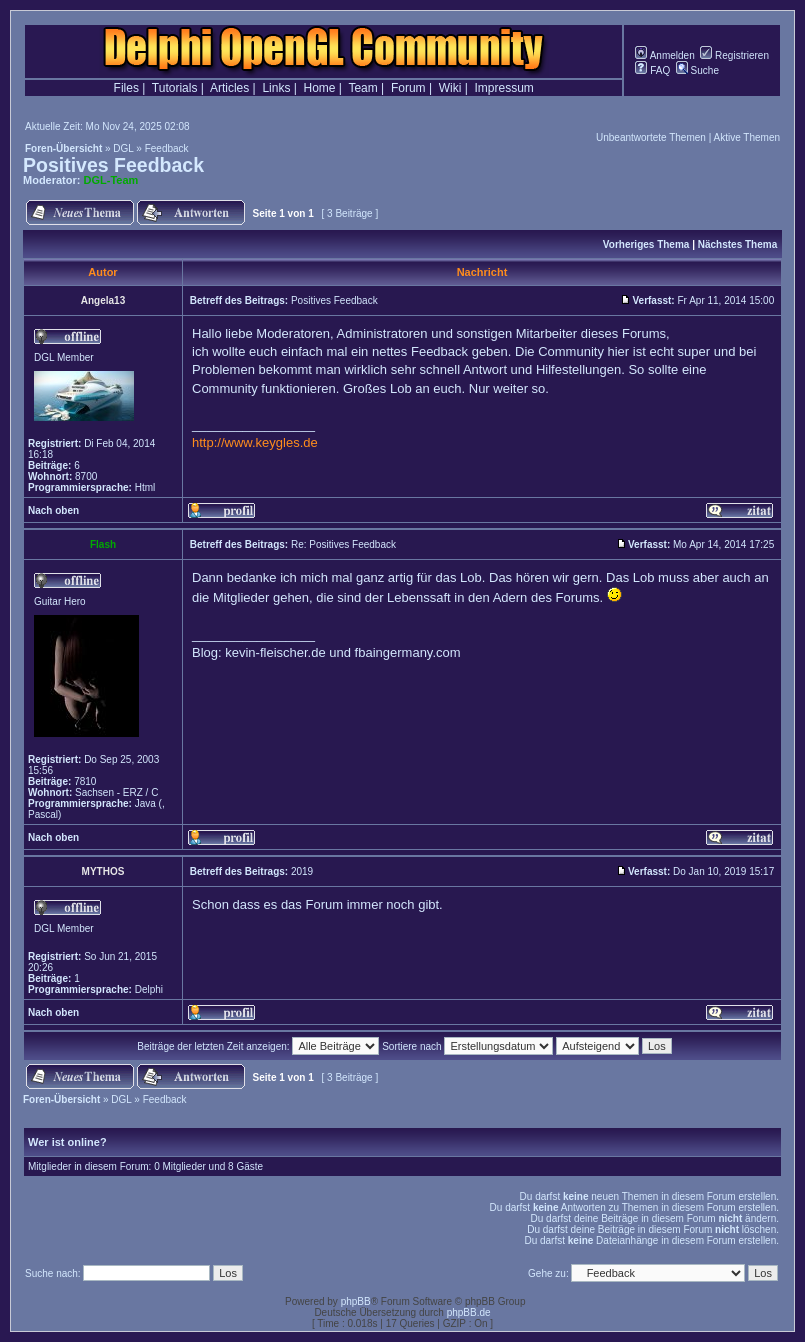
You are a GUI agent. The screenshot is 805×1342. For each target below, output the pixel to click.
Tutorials (175, 88)
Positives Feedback (113, 165)
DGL (123, 148)
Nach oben (53, 510)
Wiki (450, 88)
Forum (408, 88)
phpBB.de (469, 1312)
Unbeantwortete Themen (651, 137)
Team (362, 88)
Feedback (167, 148)
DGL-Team (111, 180)
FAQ (652, 70)
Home (320, 88)
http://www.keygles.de (255, 442)
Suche (697, 70)
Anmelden (664, 55)
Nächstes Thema (737, 244)
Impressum (504, 88)
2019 (302, 871)
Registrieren (734, 55)
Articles (229, 88)
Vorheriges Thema (646, 244)
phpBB (356, 1301)
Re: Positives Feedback (343, 544)
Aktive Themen (746, 137)
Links (276, 88)
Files (126, 88)
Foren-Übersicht (63, 148)
